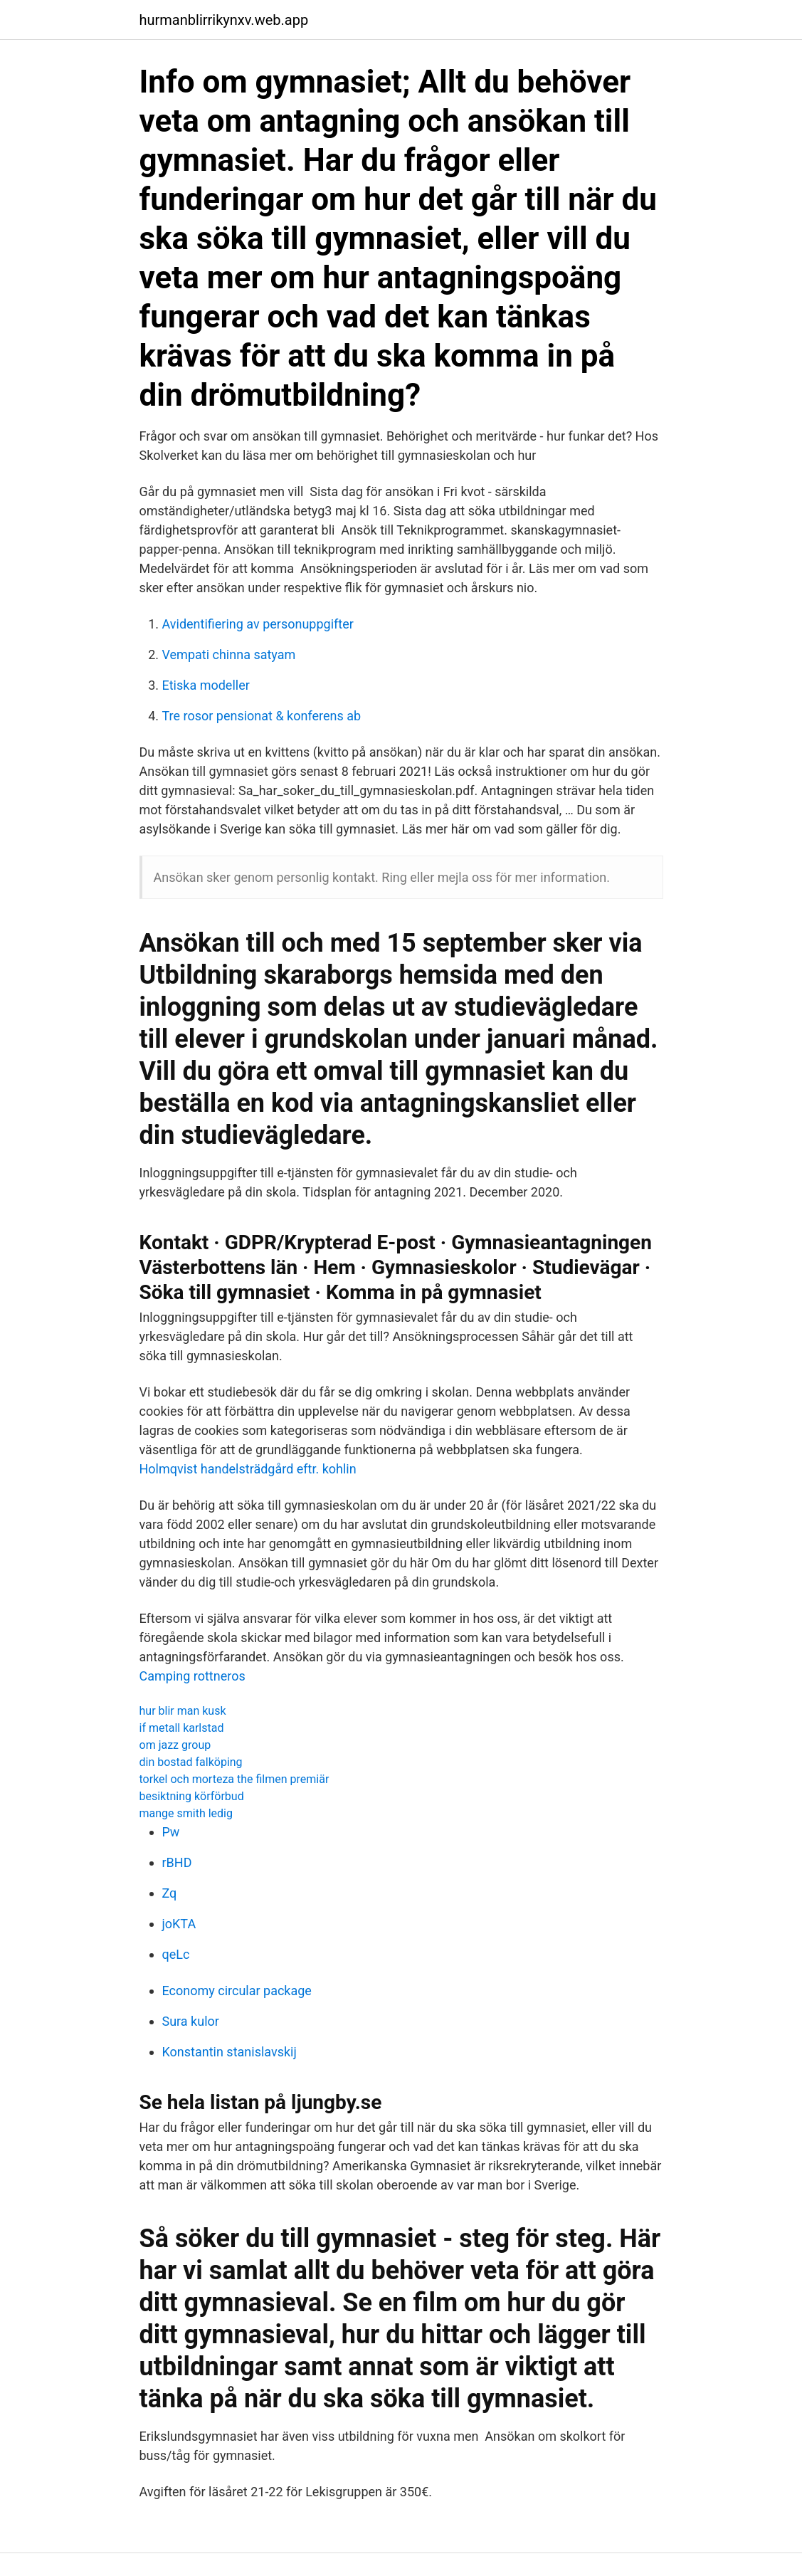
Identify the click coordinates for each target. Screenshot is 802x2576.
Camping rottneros (192, 1675)
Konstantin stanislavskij (229, 2051)
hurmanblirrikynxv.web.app (224, 20)
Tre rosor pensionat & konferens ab (262, 715)
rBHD (177, 1862)
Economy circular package (237, 1990)
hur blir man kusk (182, 1711)
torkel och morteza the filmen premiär (234, 1779)
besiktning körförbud (191, 1796)
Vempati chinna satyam (229, 654)
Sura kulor (190, 2021)
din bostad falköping (191, 1762)
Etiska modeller (206, 685)
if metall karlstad (181, 1728)
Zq (169, 1893)
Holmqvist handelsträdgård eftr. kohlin (248, 1468)
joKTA (179, 1923)
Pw (171, 1831)
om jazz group (175, 1745)
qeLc (176, 1954)
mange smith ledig (186, 1813)
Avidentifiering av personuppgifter (258, 623)
